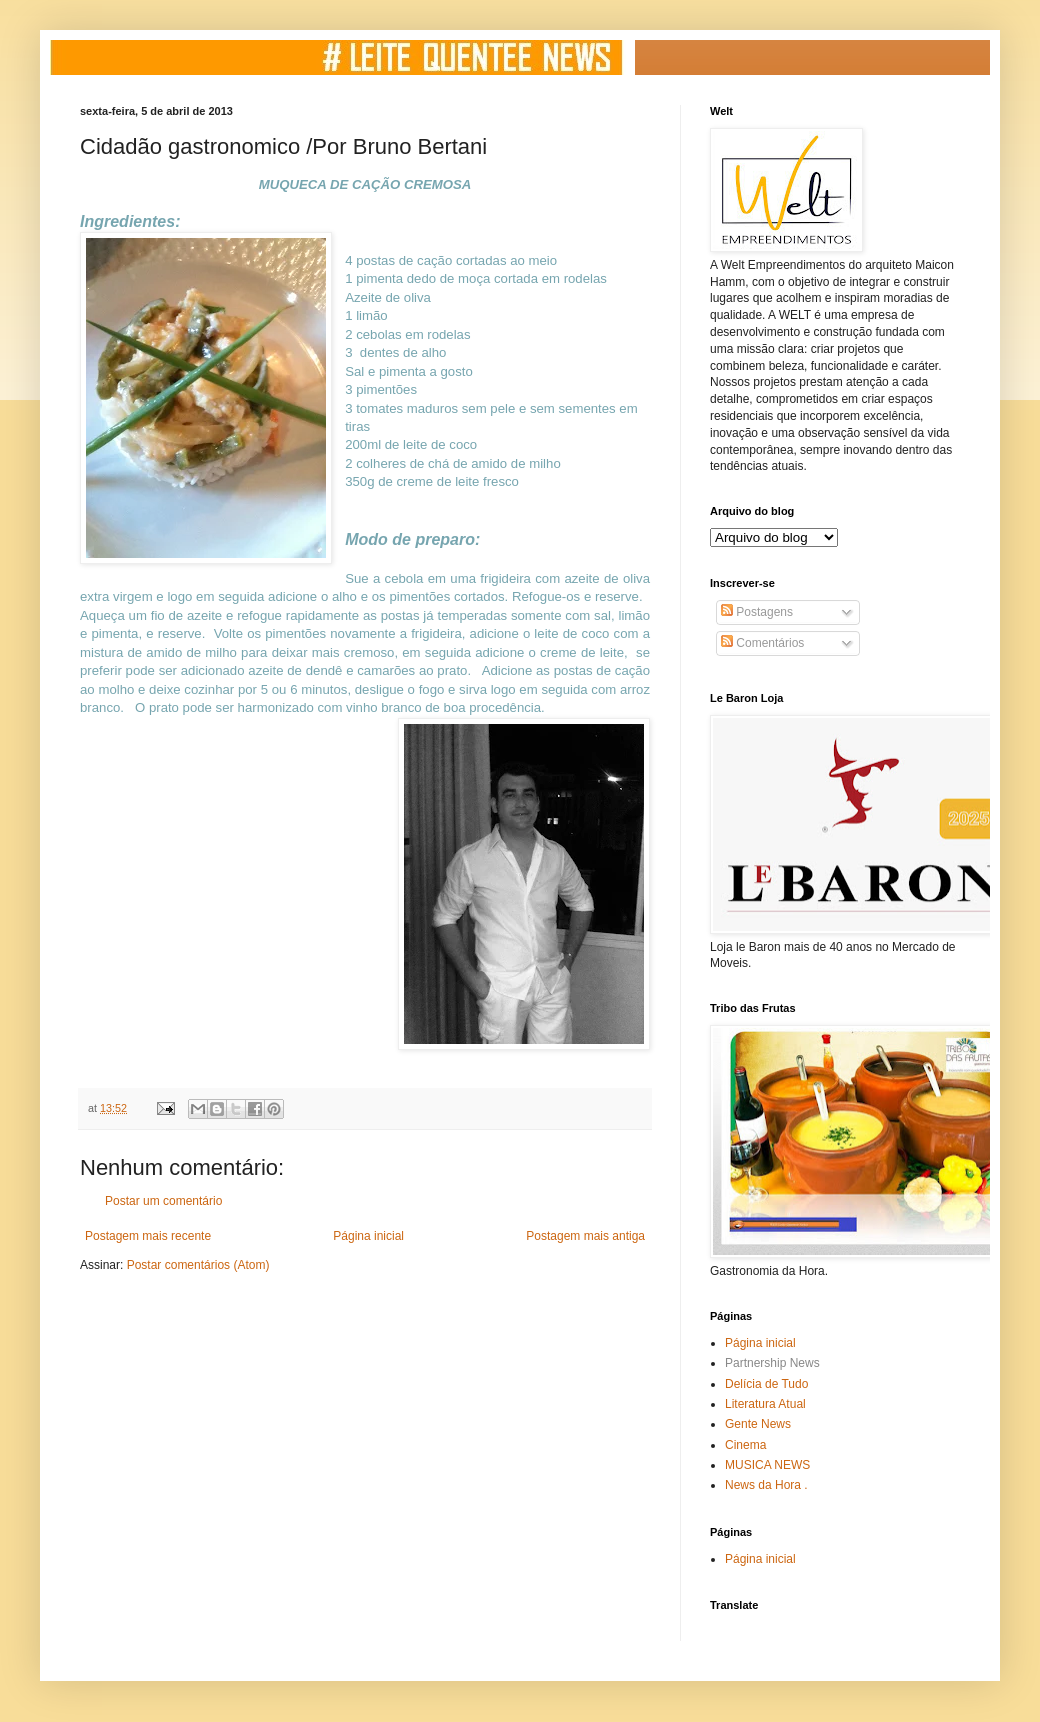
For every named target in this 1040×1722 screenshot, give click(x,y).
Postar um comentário (163, 1201)
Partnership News (772, 1363)
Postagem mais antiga (585, 1236)
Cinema (745, 1445)
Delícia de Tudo (766, 1384)
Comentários (762, 643)
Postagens (757, 612)
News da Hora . (766, 1485)
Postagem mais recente (148, 1236)
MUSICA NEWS (767, 1465)
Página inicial (368, 1236)
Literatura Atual (765, 1404)
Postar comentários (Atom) (198, 1265)
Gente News (758, 1424)
